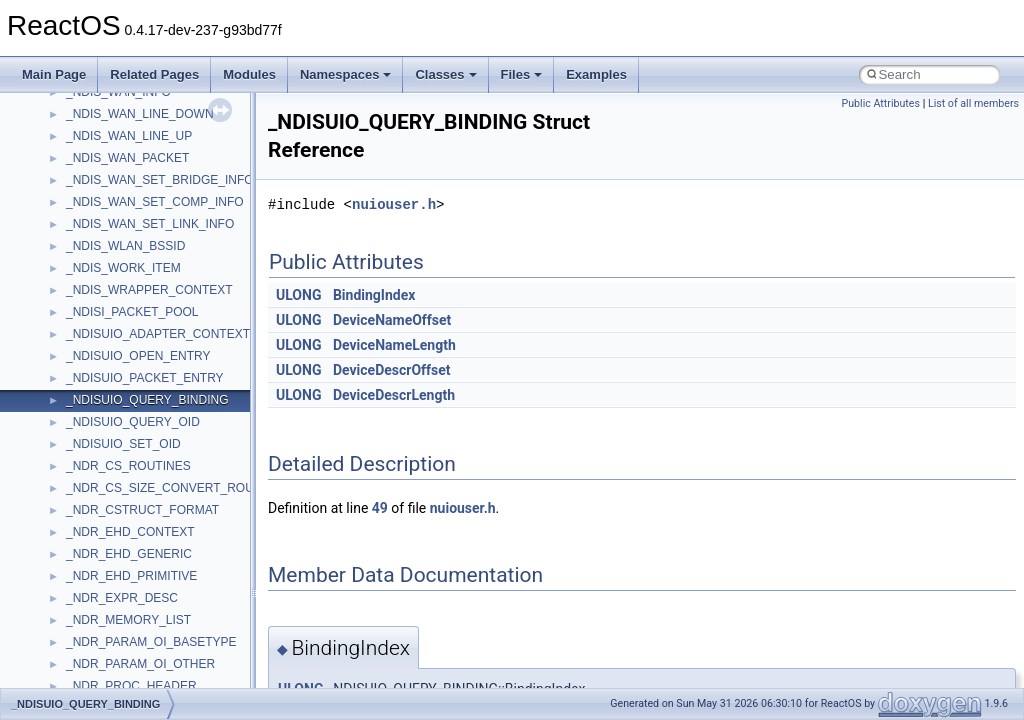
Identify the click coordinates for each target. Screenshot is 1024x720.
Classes (445, 74)
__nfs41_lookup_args (123, 397)
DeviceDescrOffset (392, 370)
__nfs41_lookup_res (120, 463)
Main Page (54, 74)
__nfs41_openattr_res (124, 639)
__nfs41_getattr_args (122, 133)
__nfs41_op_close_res (126, 507)
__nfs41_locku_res (116, 375)
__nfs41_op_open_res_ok (135, 573)
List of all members (973, 103)
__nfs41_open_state (120, 595)
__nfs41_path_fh (110, 661)
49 (380, 508)
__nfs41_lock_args (116, 243)
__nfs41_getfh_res (115, 177)
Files (522, 74)
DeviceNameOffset (392, 320)
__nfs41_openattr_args (127, 617)
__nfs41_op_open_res (125, 551)
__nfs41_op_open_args (129, 529)
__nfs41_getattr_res (119, 155)
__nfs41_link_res (111, 221)
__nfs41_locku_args (119, 353)
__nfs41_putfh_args (119, 683)
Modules (249, 74)
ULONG (298, 295)
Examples (596, 74)
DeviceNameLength (394, 345)
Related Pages (154, 74)
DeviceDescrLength (394, 395)
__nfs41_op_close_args (129, 485)
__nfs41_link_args (114, 199)
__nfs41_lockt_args (118, 309)
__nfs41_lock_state (117, 287)
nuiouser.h (394, 204)
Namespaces (346, 74)
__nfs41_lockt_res (114, 331)
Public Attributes (880, 103)
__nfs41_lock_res (113, 265)
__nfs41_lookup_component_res (153, 441)
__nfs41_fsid (100, 111)
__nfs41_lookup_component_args (156, 419)
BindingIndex (374, 295)
